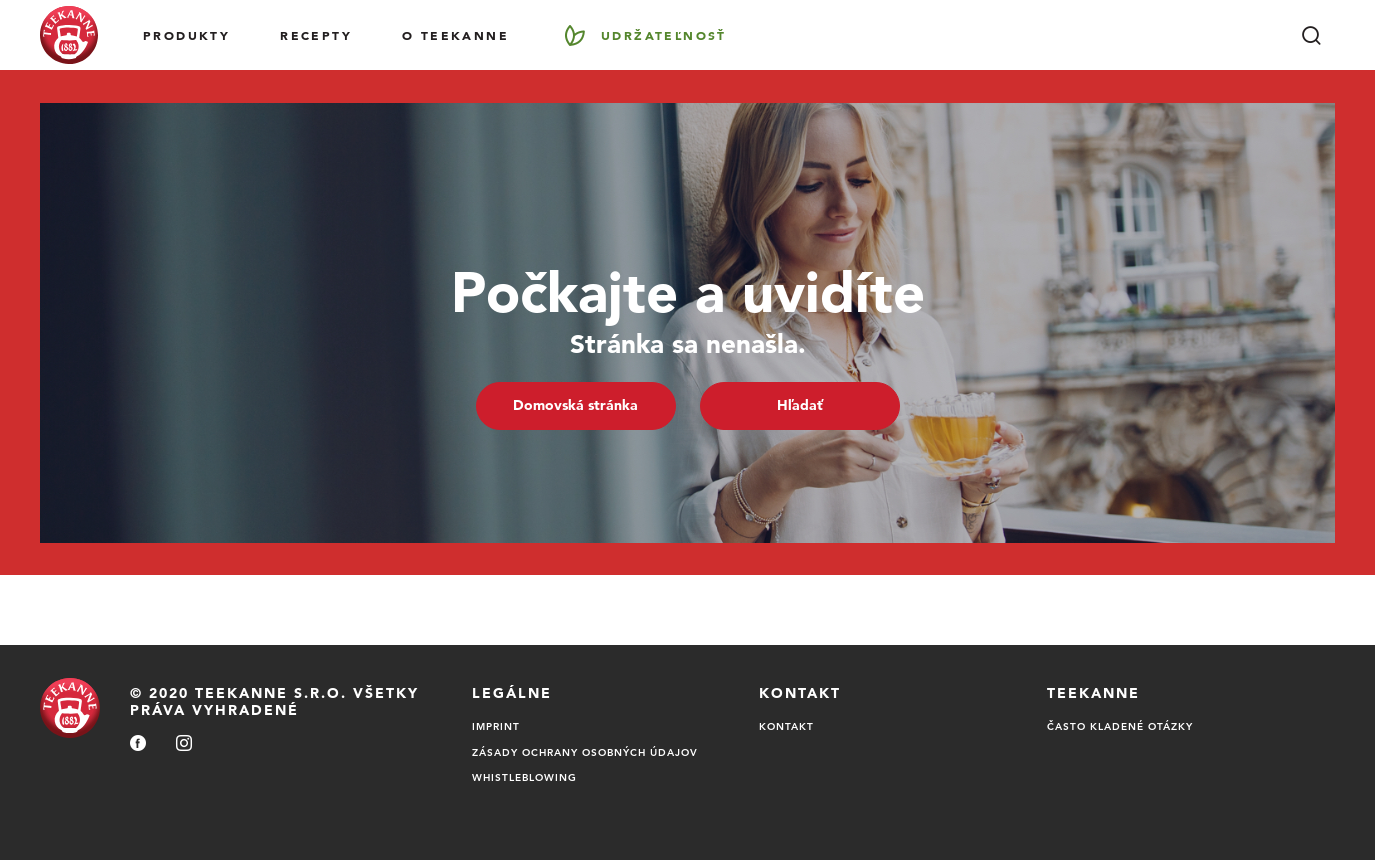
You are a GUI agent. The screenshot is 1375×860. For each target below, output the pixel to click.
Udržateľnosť (664, 35)
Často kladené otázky (1120, 726)
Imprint (496, 726)
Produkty (186, 35)
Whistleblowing (524, 777)
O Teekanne (455, 35)
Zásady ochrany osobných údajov (585, 752)
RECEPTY (316, 35)
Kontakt (786, 726)
